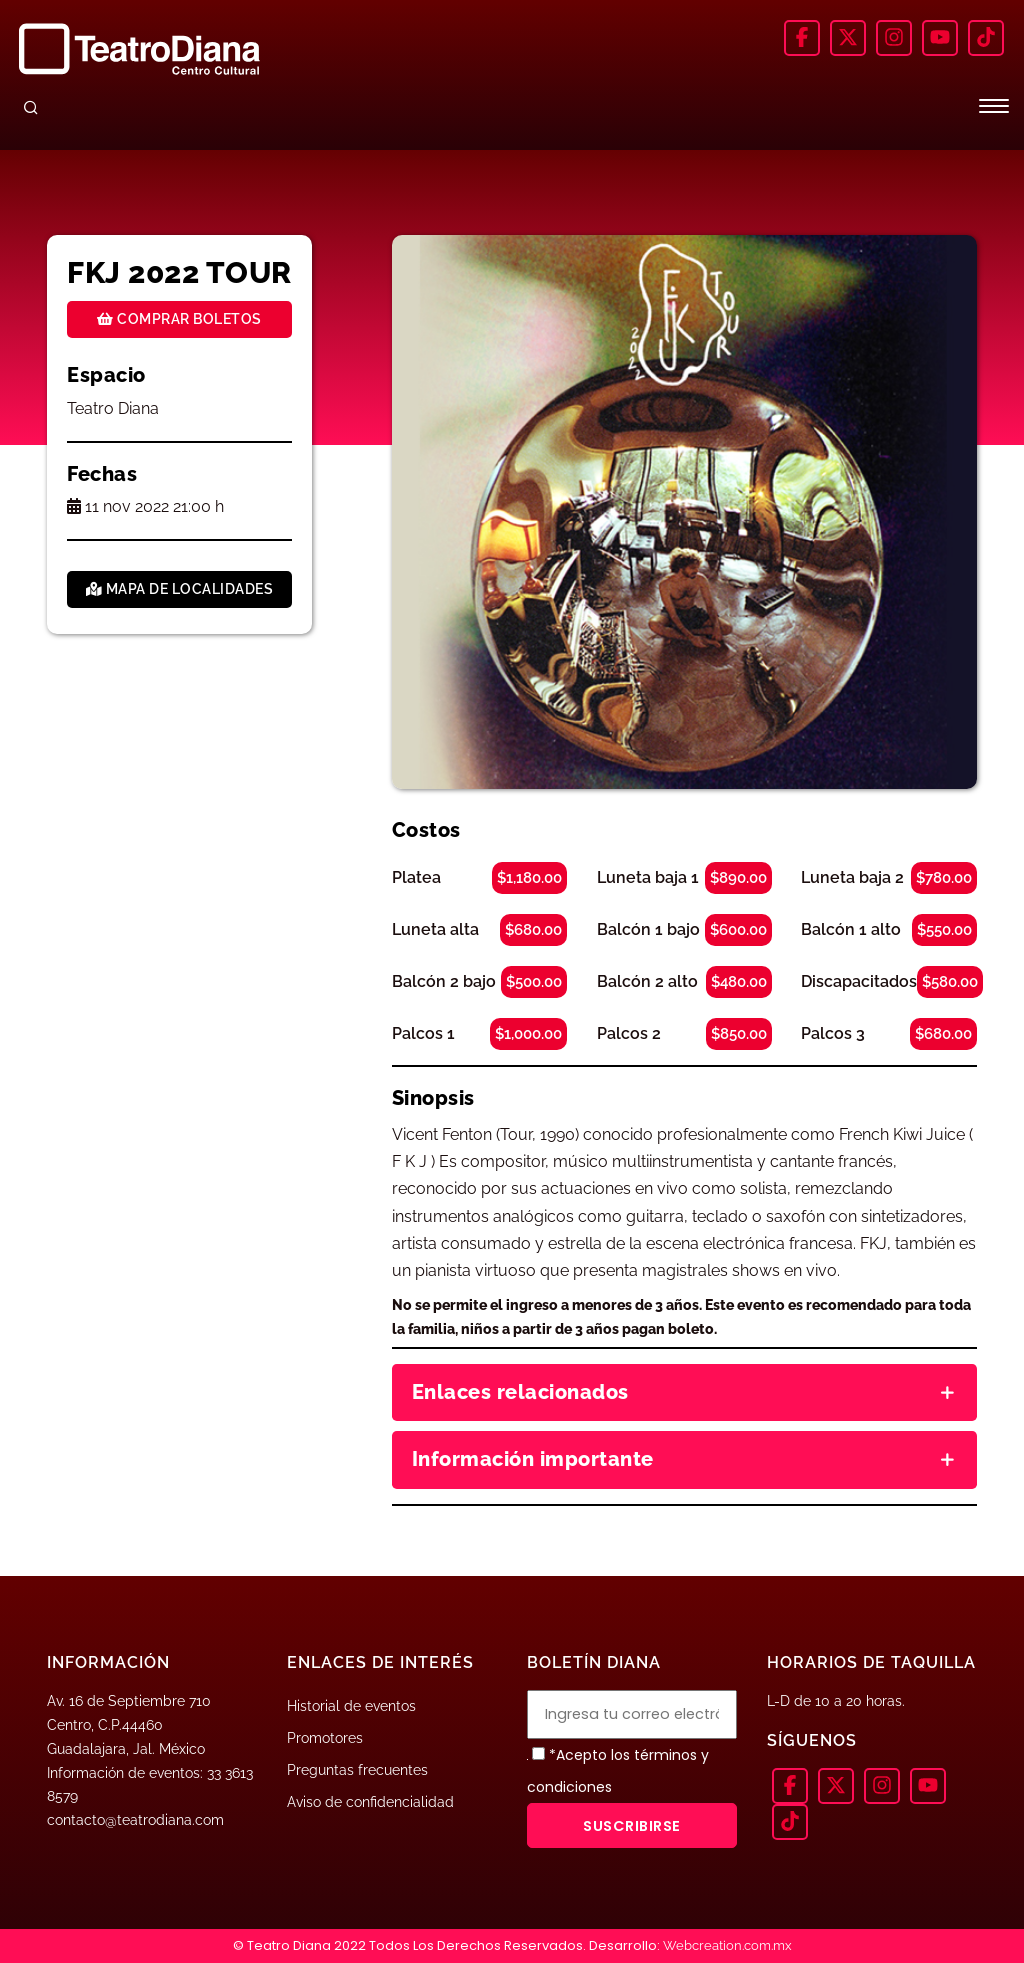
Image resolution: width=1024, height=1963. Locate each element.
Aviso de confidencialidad (370, 1802)
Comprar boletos (179, 319)
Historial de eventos (351, 1706)
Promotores (325, 1738)
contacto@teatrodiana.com (135, 1820)
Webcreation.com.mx (727, 1945)
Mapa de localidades (180, 589)
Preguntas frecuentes (357, 1770)
